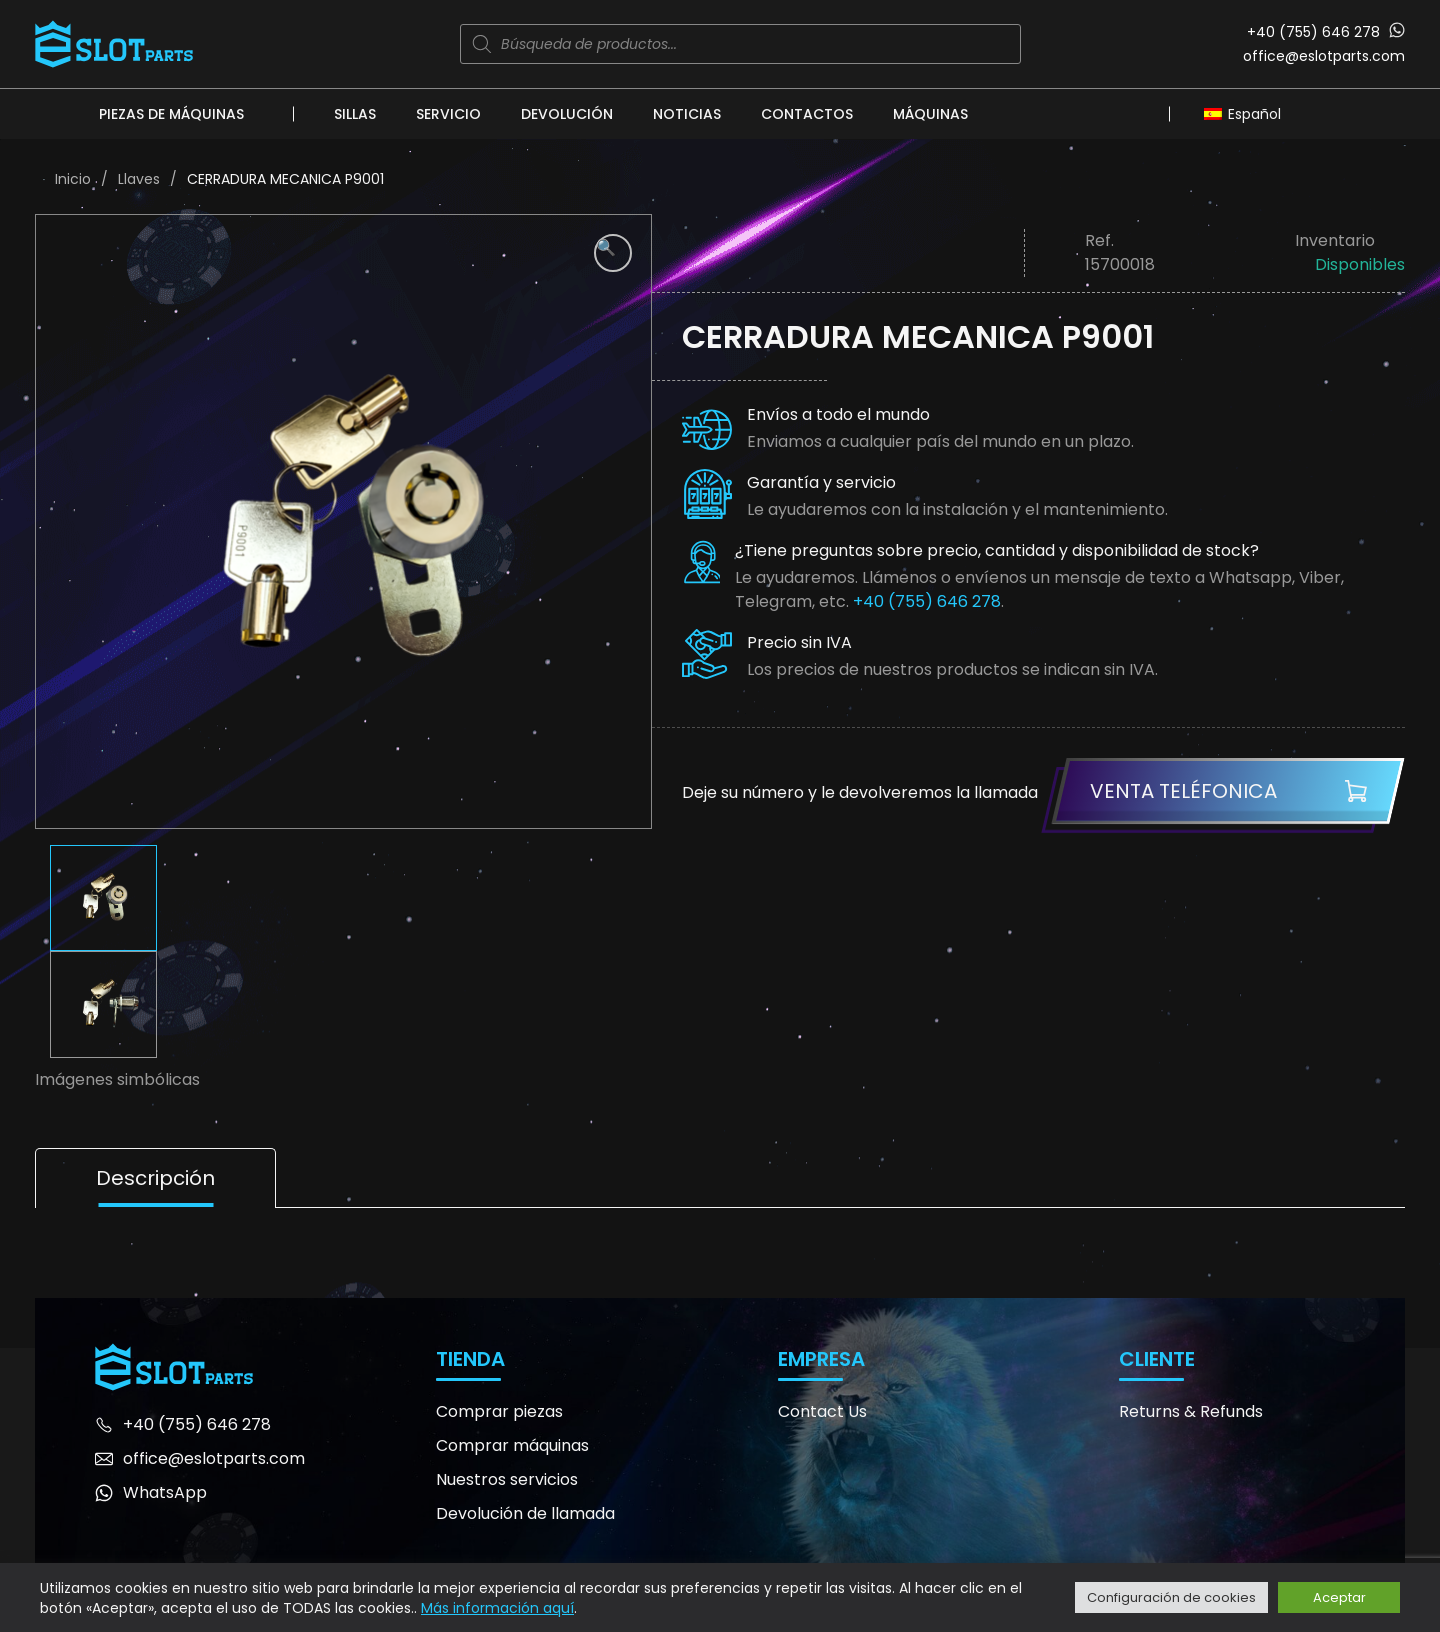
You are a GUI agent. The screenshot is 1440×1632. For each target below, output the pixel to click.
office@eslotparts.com (1324, 56)
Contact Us (822, 1411)
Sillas (355, 114)
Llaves (139, 179)
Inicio (73, 179)
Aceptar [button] (1339, 1597)
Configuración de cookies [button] (1171, 1597)
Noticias (687, 114)
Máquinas (930, 114)
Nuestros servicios (507, 1479)
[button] (613, 253)
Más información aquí (497, 1608)
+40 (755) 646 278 (1313, 32)
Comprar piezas (499, 1411)
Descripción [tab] (155, 1178)
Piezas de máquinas (171, 114)
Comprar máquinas (512, 1445)
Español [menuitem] (1254, 114)
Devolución (567, 114)
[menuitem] (1247, 113)
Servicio (448, 114)
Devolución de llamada (525, 1513)
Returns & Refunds (1191, 1411)
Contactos (807, 114)
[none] (1247, 113)
